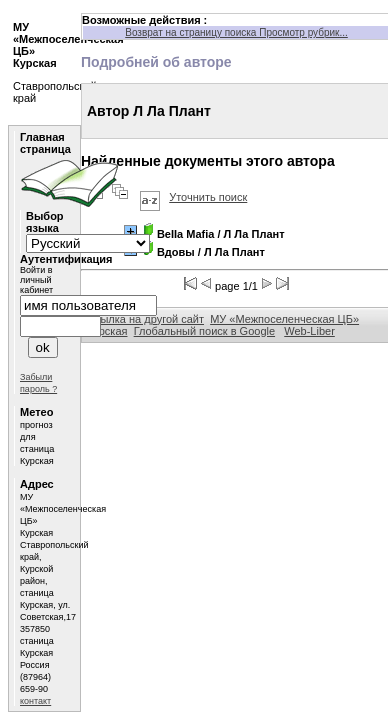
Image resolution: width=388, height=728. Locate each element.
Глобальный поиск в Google (204, 331)
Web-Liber (309, 331)
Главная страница (45, 143)
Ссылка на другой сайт (145, 319)
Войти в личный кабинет (36, 280)
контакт (35, 701)
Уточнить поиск (208, 197)
